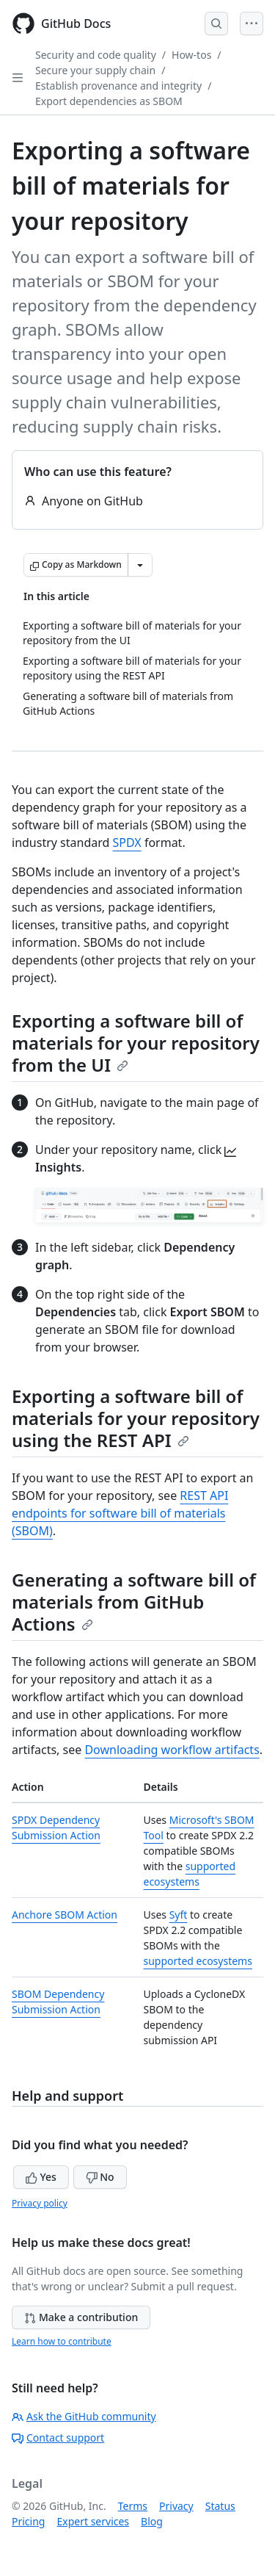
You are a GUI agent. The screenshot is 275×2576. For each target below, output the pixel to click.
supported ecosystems (198, 1961)
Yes (41, 2177)
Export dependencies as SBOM (109, 101)
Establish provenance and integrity (118, 86)
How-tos (191, 55)
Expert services (92, 2521)
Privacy (176, 2506)
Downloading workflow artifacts (171, 1750)
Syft (178, 1915)
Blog (152, 2521)
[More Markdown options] (140, 565)
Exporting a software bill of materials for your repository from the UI (136, 1043)
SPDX (127, 842)
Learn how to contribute (61, 2341)
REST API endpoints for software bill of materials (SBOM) (120, 1513)
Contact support (58, 2438)
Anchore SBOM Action (64, 1915)
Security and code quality (95, 55)
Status (220, 2506)
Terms (132, 2506)
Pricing (28, 2521)
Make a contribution (81, 2317)
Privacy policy (39, 2203)
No (100, 2177)
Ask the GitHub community (84, 2416)
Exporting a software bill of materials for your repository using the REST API (136, 1418)
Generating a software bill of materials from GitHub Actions (134, 1601)
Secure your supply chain (95, 70)
